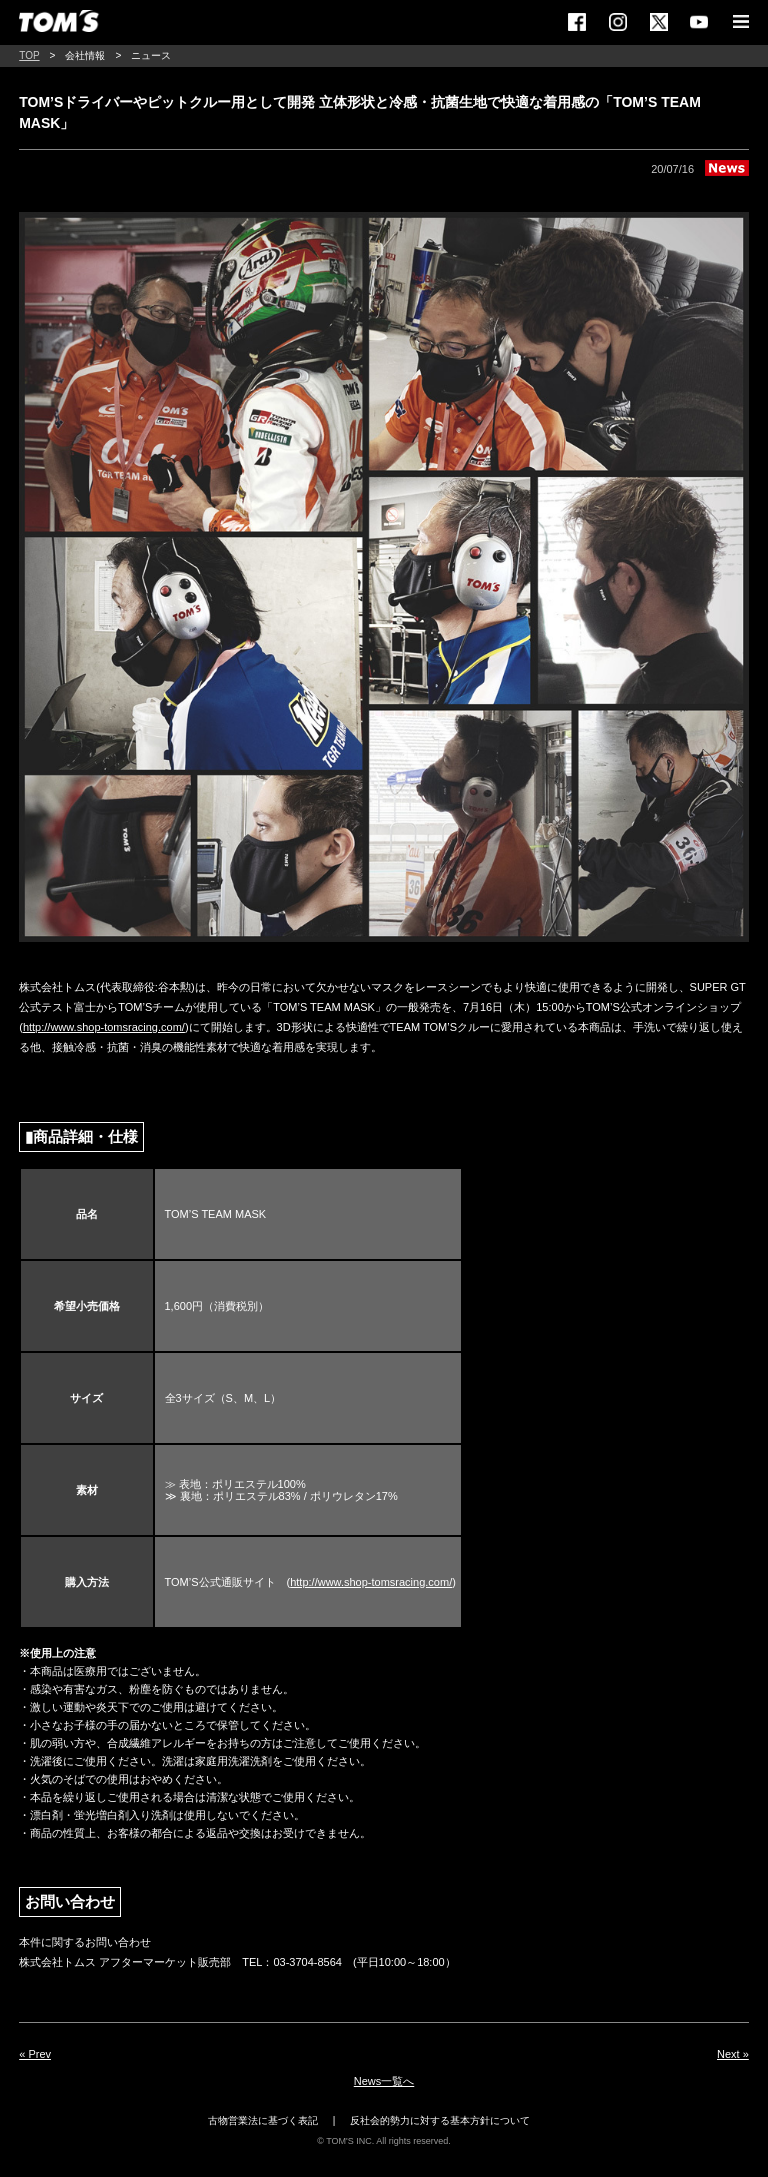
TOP (29, 55)
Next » (733, 2054)
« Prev (35, 2054)
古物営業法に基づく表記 (263, 2120)
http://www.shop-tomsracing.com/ (104, 1027)
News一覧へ (384, 2081)
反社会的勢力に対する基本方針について (440, 2120)
